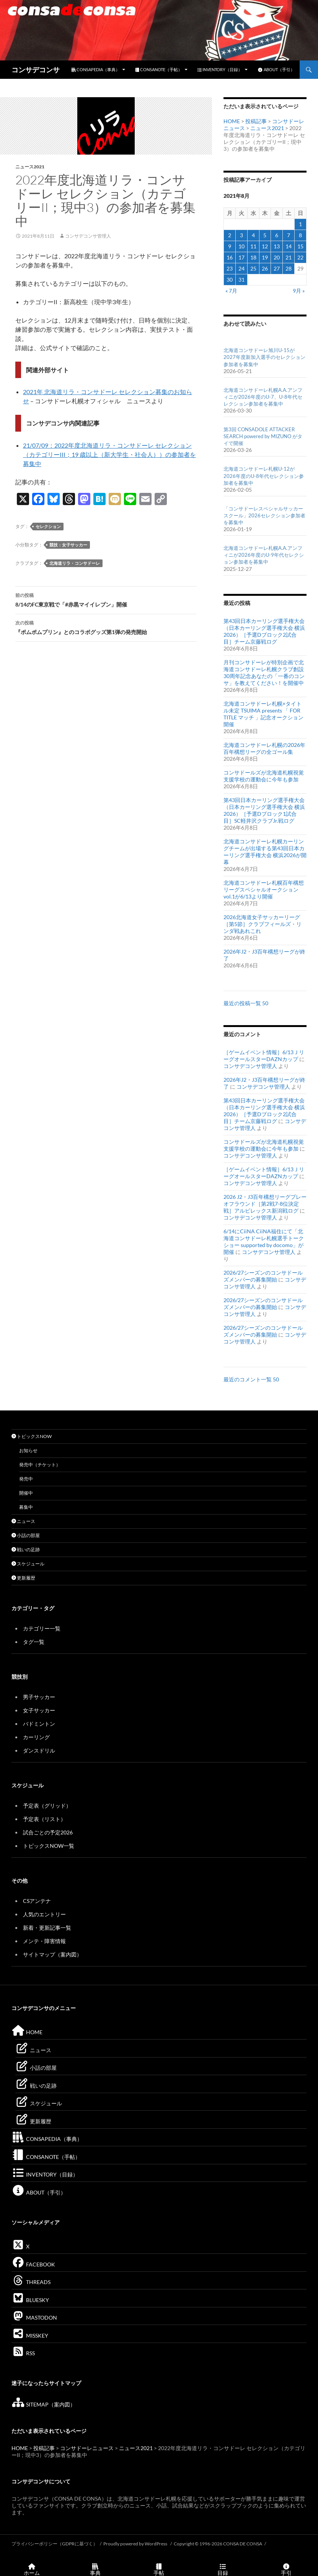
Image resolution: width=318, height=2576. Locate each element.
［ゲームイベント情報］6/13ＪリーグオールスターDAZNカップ (263, 1055)
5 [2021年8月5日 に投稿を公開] (264, 235)
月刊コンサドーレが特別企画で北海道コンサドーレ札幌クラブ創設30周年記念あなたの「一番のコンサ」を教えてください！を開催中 (264, 672)
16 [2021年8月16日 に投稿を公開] (230, 257)
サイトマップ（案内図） (52, 1954)
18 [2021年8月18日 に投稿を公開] (253, 257)
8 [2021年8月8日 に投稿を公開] (300, 235)
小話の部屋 (25, 1535)
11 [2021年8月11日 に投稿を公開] (253, 246)
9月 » (299, 290)
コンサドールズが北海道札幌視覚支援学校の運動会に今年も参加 (263, 776)
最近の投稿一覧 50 (245, 1003)
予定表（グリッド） (47, 1805)
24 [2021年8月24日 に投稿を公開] (241, 268)
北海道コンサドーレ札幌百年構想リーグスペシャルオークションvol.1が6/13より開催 (263, 889)
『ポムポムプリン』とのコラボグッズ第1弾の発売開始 (106, 626)
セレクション (48, 526)
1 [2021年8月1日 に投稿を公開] (300, 224)
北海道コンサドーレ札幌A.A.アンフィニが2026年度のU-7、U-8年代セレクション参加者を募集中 (262, 397)
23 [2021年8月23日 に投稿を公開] (230, 268)
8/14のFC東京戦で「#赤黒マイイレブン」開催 (106, 599)
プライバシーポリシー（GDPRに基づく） (54, 2544)
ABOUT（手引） (276, 69)
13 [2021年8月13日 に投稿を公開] (277, 246)
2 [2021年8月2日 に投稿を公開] (229, 235)
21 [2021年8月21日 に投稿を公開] (288, 257)
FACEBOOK (33, 2264)
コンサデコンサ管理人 (88, 236)
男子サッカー (39, 1697)
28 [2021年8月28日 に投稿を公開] (288, 268)
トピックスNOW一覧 (48, 1845)
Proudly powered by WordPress (135, 2544)
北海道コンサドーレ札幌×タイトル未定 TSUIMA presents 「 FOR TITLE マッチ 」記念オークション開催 (263, 713)
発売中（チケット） (39, 1464)
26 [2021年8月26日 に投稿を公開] (265, 268)
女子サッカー (39, 1710)
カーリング (36, 1737)
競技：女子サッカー (68, 544)
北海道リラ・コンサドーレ (74, 563)
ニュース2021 (29, 167)
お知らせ (28, 1450)
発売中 (26, 1479)
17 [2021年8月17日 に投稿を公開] (241, 257)
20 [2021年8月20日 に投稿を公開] (277, 257)
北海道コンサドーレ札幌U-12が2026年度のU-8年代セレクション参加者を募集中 (263, 476)
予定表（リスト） (44, 1819)
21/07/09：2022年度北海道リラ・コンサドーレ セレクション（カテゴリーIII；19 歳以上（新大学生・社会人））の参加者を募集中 (109, 454)
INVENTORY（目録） (219, 69)
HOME (231, 121)
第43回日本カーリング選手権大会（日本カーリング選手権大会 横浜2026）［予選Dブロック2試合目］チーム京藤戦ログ (264, 631)
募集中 (26, 1507)
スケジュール (27, 1564)
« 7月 (231, 290)
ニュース (23, 1521)
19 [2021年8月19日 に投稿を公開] (265, 257)
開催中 (26, 1493)
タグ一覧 (33, 1642)
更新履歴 (23, 1578)
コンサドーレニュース (87, 2448)
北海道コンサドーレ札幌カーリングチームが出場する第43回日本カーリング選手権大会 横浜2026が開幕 (265, 851)
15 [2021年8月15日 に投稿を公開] (300, 246)
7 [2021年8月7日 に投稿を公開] (288, 235)
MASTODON (34, 2317)
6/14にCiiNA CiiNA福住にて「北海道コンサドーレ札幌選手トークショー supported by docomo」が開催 (263, 1241)
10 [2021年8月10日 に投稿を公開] (241, 246)
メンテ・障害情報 (44, 1941)
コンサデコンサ (35, 69)
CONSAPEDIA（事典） (96, 69)
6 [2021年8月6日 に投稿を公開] (276, 235)
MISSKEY (29, 2335)
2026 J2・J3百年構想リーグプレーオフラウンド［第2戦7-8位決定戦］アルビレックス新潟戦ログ (265, 1203)
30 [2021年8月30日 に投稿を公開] (230, 279)
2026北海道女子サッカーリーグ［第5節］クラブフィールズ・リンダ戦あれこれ (262, 924)
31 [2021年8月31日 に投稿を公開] (241, 279)
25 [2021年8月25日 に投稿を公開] (253, 268)
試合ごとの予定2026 (48, 1832)
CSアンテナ (37, 1901)
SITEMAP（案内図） (43, 2404)
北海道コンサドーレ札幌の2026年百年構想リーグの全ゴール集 (264, 748)
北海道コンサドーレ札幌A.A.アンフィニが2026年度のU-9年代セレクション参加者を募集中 (263, 555)
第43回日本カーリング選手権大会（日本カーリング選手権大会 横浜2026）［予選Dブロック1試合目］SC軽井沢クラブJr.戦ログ (264, 810)
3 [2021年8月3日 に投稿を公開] (241, 235)
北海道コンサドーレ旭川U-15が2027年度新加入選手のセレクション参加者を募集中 (264, 357)
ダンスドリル (39, 1750)
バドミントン (39, 1723)
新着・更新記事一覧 (47, 1927)
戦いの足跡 (25, 1549)
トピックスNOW (31, 1436)
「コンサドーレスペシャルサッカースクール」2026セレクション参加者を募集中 (264, 515)
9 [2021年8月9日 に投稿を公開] (229, 246)
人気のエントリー (44, 1914)
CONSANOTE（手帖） (158, 69)
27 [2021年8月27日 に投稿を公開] (277, 268)
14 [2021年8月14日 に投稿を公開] (288, 246)
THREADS (31, 2282)
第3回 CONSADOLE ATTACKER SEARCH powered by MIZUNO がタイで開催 (262, 436)
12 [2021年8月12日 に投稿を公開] (265, 246)
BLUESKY (30, 2300)
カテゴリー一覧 (41, 1628)
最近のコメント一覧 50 (251, 1379)
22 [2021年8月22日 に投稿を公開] (300, 257)
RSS (23, 2353)
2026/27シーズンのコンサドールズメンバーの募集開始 (263, 1276)
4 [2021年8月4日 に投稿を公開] (253, 235)
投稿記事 (256, 121)
